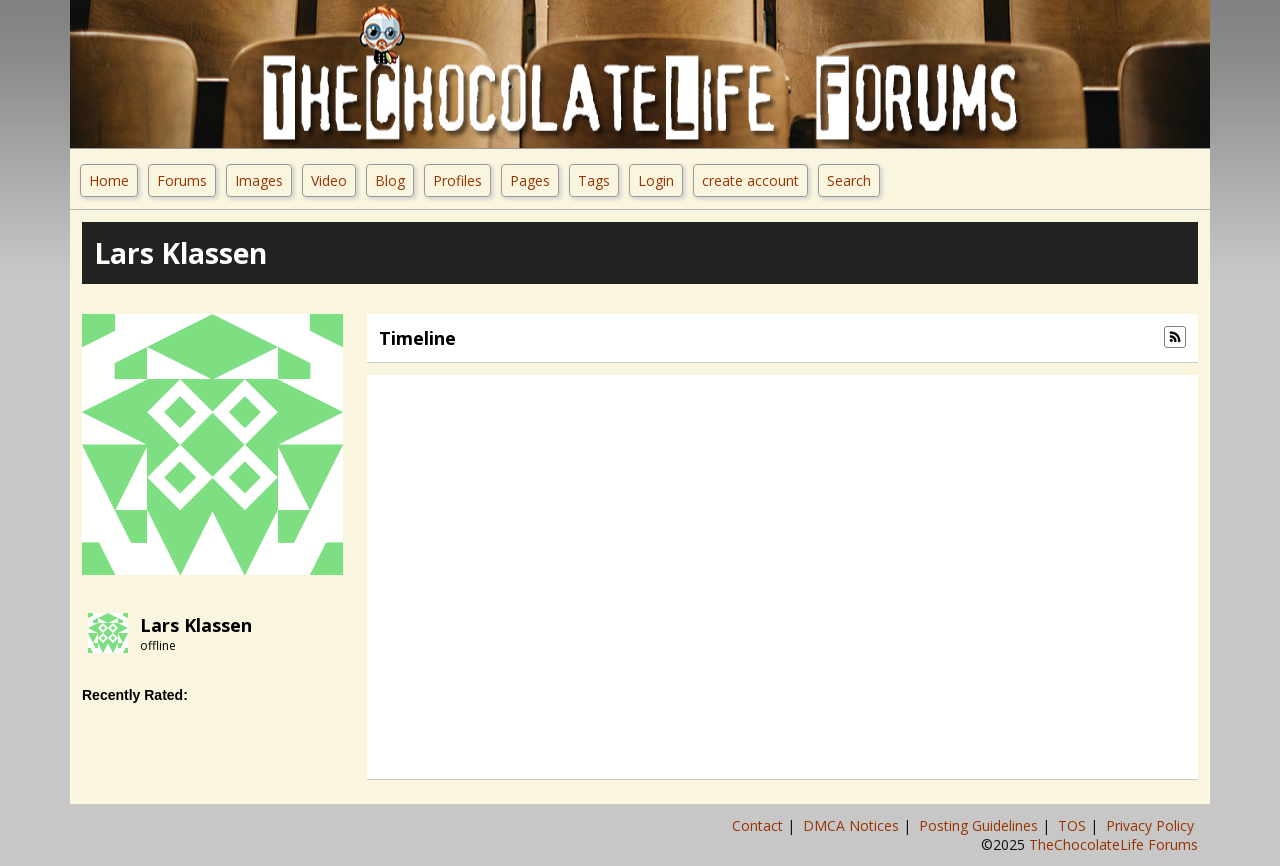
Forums (182, 180)
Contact (759, 825)
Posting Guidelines (980, 825)
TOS (1074, 825)
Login (656, 180)
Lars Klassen (196, 625)
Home (109, 180)
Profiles (457, 180)
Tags (594, 180)
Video (329, 180)
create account (750, 180)
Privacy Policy (1152, 825)
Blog (390, 180)
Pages (530, 180)
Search (849, 180)
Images (259, 180)
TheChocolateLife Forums (1113, 844)
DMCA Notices (853, 825)
